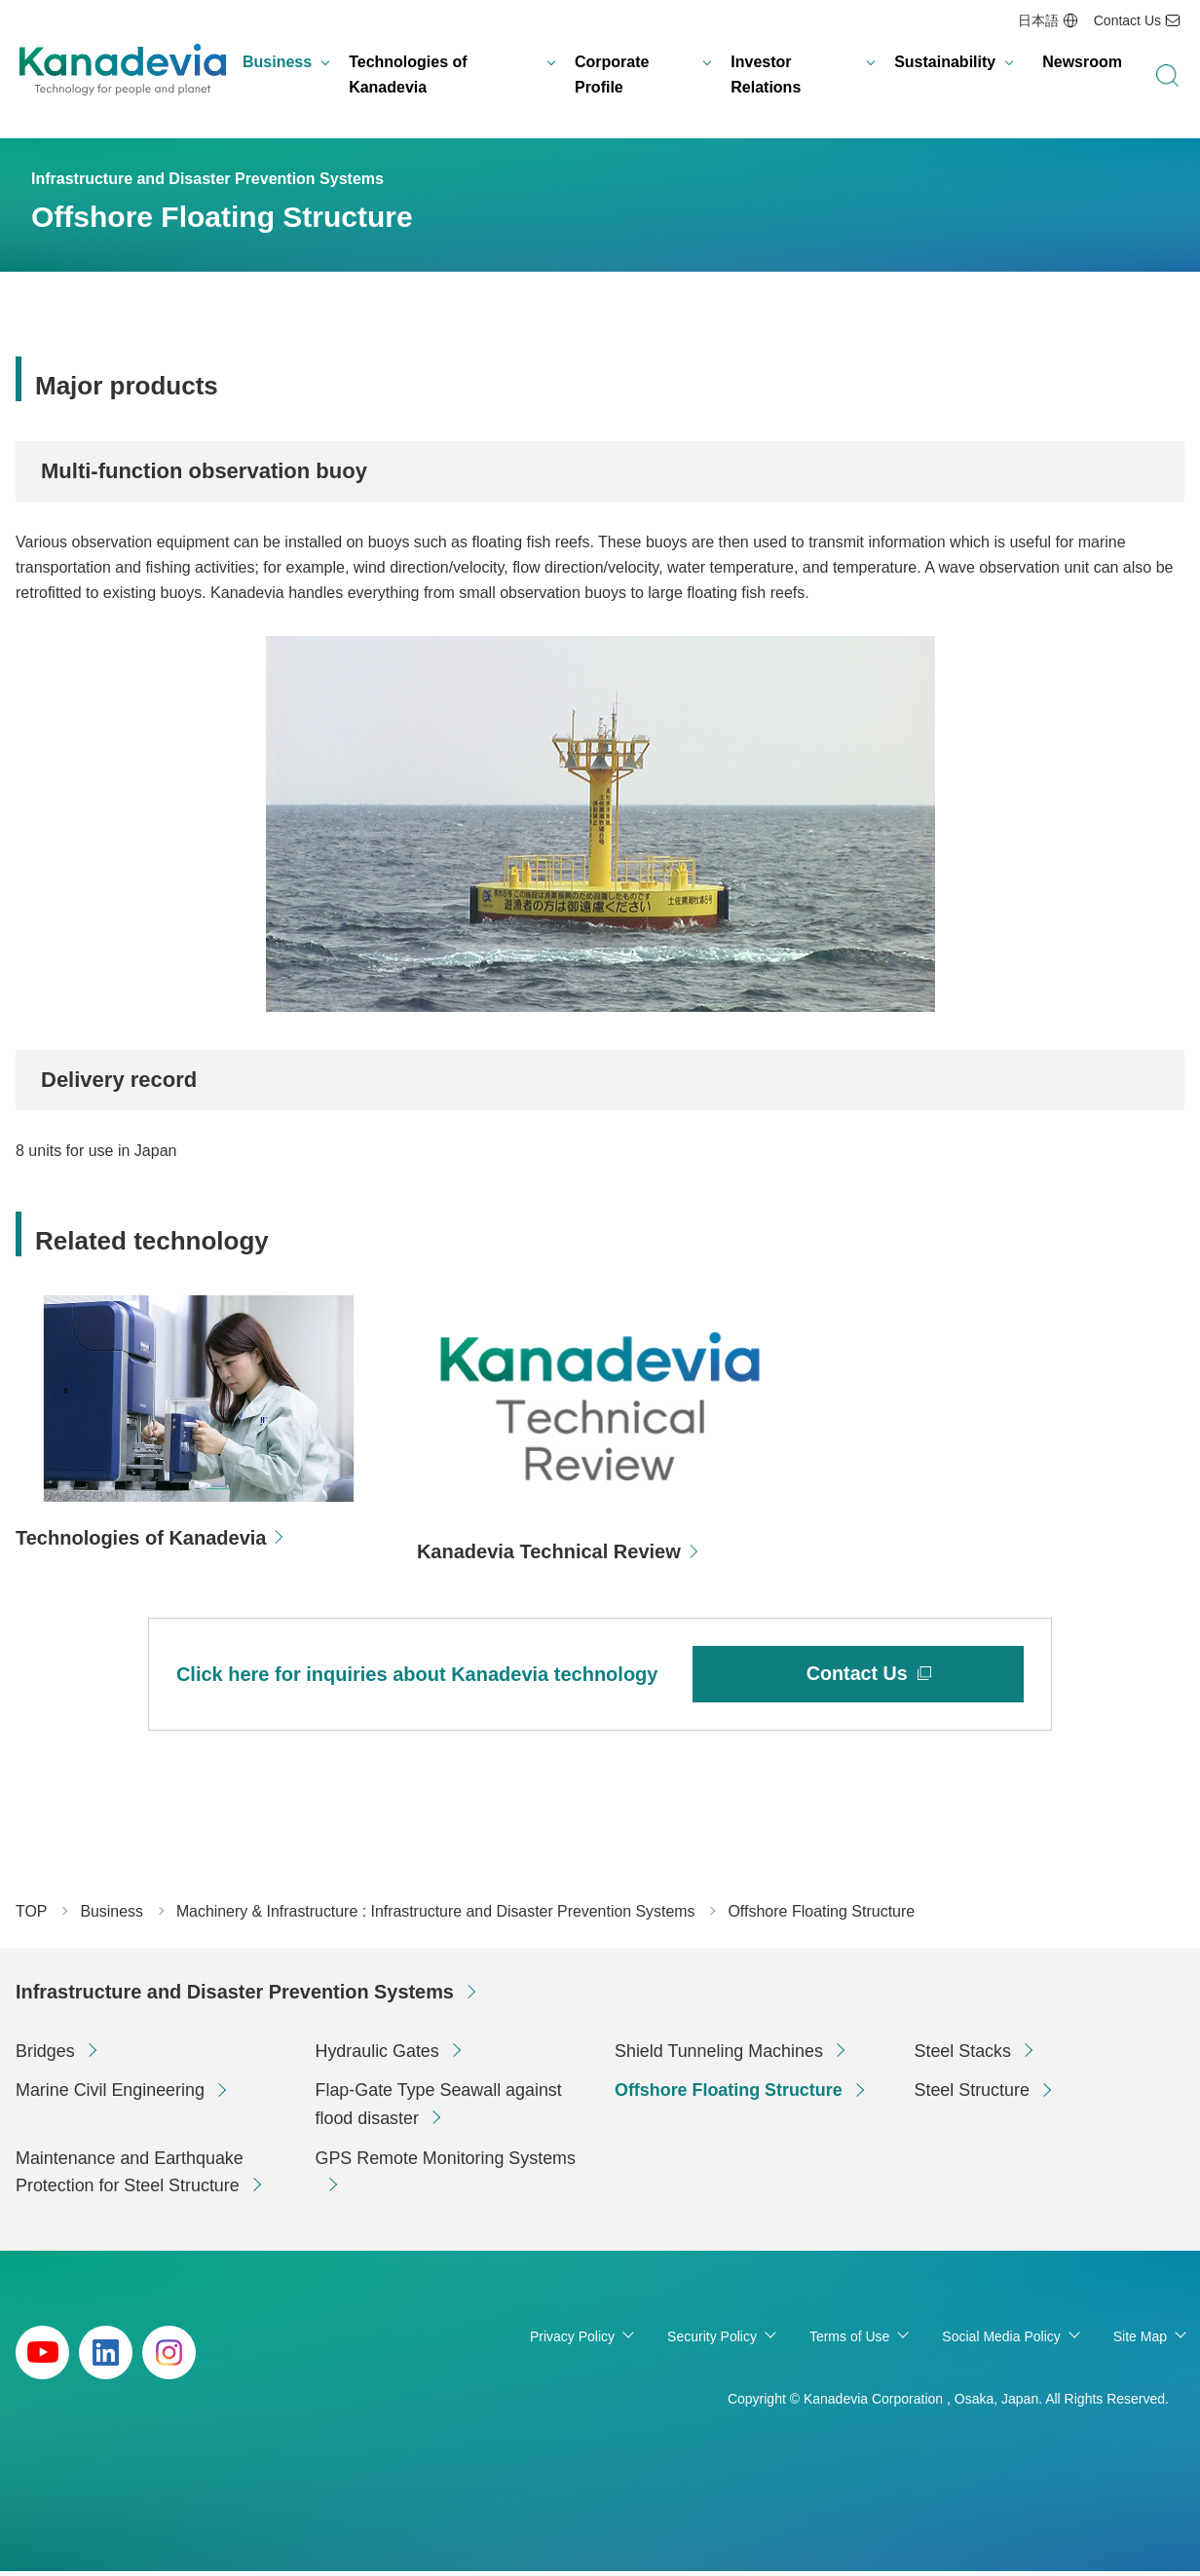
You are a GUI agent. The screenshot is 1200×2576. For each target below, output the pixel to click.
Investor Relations (766, 75)
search (1167, 76)
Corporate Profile (612, 75)
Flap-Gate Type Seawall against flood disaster (440, 2109)
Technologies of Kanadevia (408, 75)
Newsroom (1082, 63)
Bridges (45, 2055)
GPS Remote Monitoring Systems (447, 2163)
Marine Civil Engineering (111, 2095)
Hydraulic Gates (378, 2055)
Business (277, 63)
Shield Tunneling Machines (719, 2055)
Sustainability (944, 63)
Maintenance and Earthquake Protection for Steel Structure (130, 2177)
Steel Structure (973, 2095)
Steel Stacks (963, 2055)
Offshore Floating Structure (729, 2095)
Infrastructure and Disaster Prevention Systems (236, 1996)
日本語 (1038, 20)
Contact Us (1127, 20)
